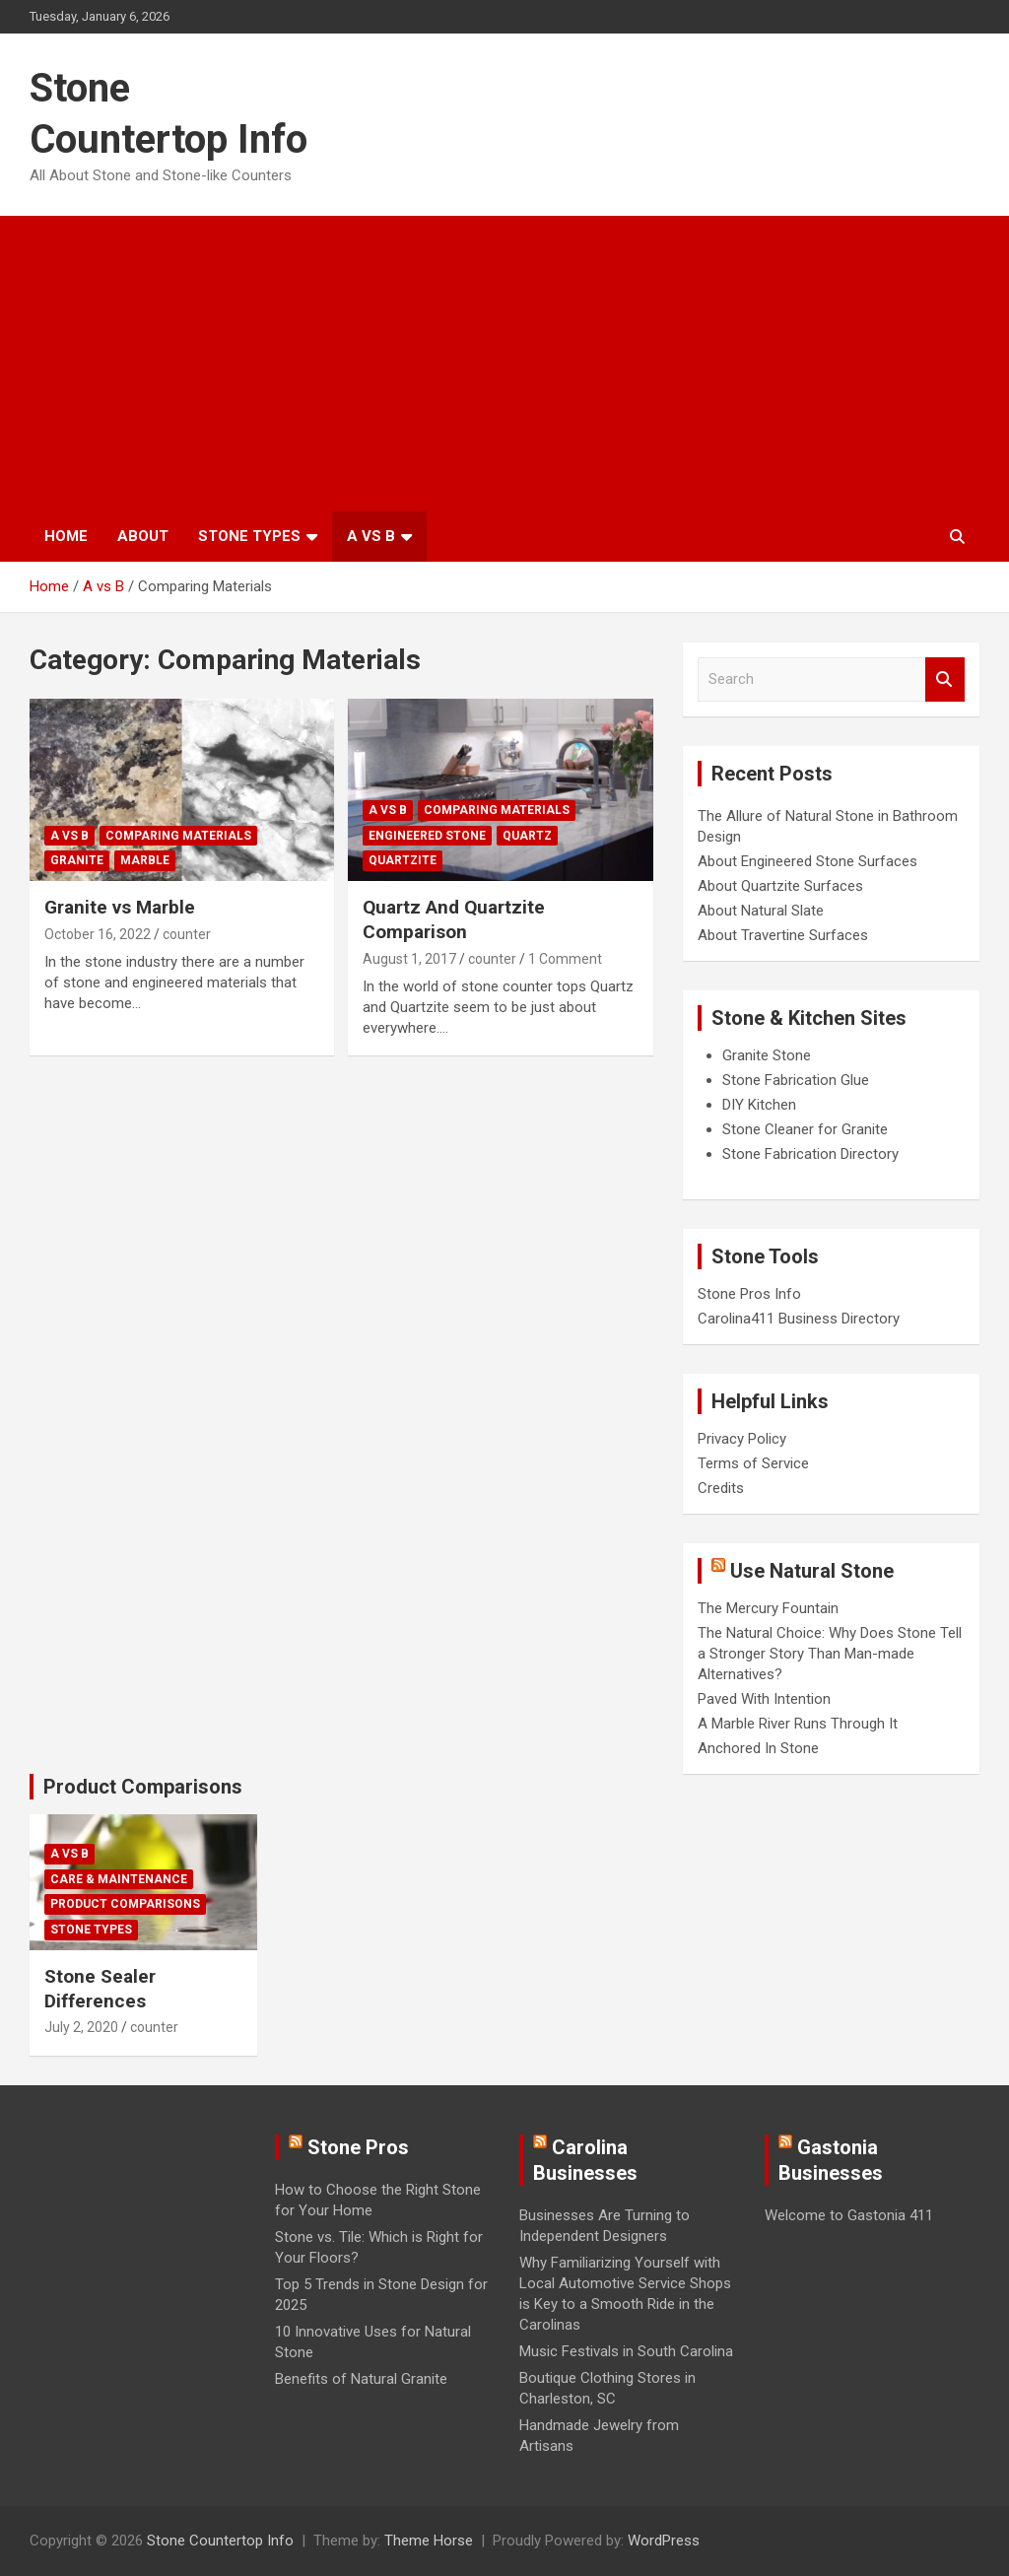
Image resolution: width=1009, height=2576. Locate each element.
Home (66, 536)
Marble (144, 860)
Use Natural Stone (812, 1571)
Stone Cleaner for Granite (805, 1129)
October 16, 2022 (97, 934)
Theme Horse (428, 2540)
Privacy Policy (742, 1439)
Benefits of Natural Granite (361, 2379)
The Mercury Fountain (768, 1608)
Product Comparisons (142, 1786)
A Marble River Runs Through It (798, 1723)
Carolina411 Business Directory (799, 1318)
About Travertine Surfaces (783, 935)
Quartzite (403, 860)
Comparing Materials (178, 836)
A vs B (371, 536)
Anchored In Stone (758, 1748)
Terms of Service (753, 1463)
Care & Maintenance (118, 1879)
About (142, 536)
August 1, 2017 (409, 959)
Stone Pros (358, 2147)
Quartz (527, 836)
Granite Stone (766, 1055)
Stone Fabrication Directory (810, 1154)
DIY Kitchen (759, 1105)
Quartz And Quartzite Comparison (454, 919)
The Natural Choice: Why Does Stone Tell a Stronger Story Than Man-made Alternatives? (830, 1653)
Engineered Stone (427, 836)
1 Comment (565, 959)
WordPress (664, 2540)
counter (187, 934)
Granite (76, 860)
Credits (721, 1488)
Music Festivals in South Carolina (626, 2351)
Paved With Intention (764, 1699)
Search (945, 679)
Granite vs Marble (119, 907)
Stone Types (249, 536)
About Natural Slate (761, 910)
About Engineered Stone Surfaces (807, 861)
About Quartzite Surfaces (780, 886)
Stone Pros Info (749, 1294)
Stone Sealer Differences (100, 1988)
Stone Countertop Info (220, 2540)
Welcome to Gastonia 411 (849, 2215)
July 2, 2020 (81, 2027)
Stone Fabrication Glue (795, 1080)
